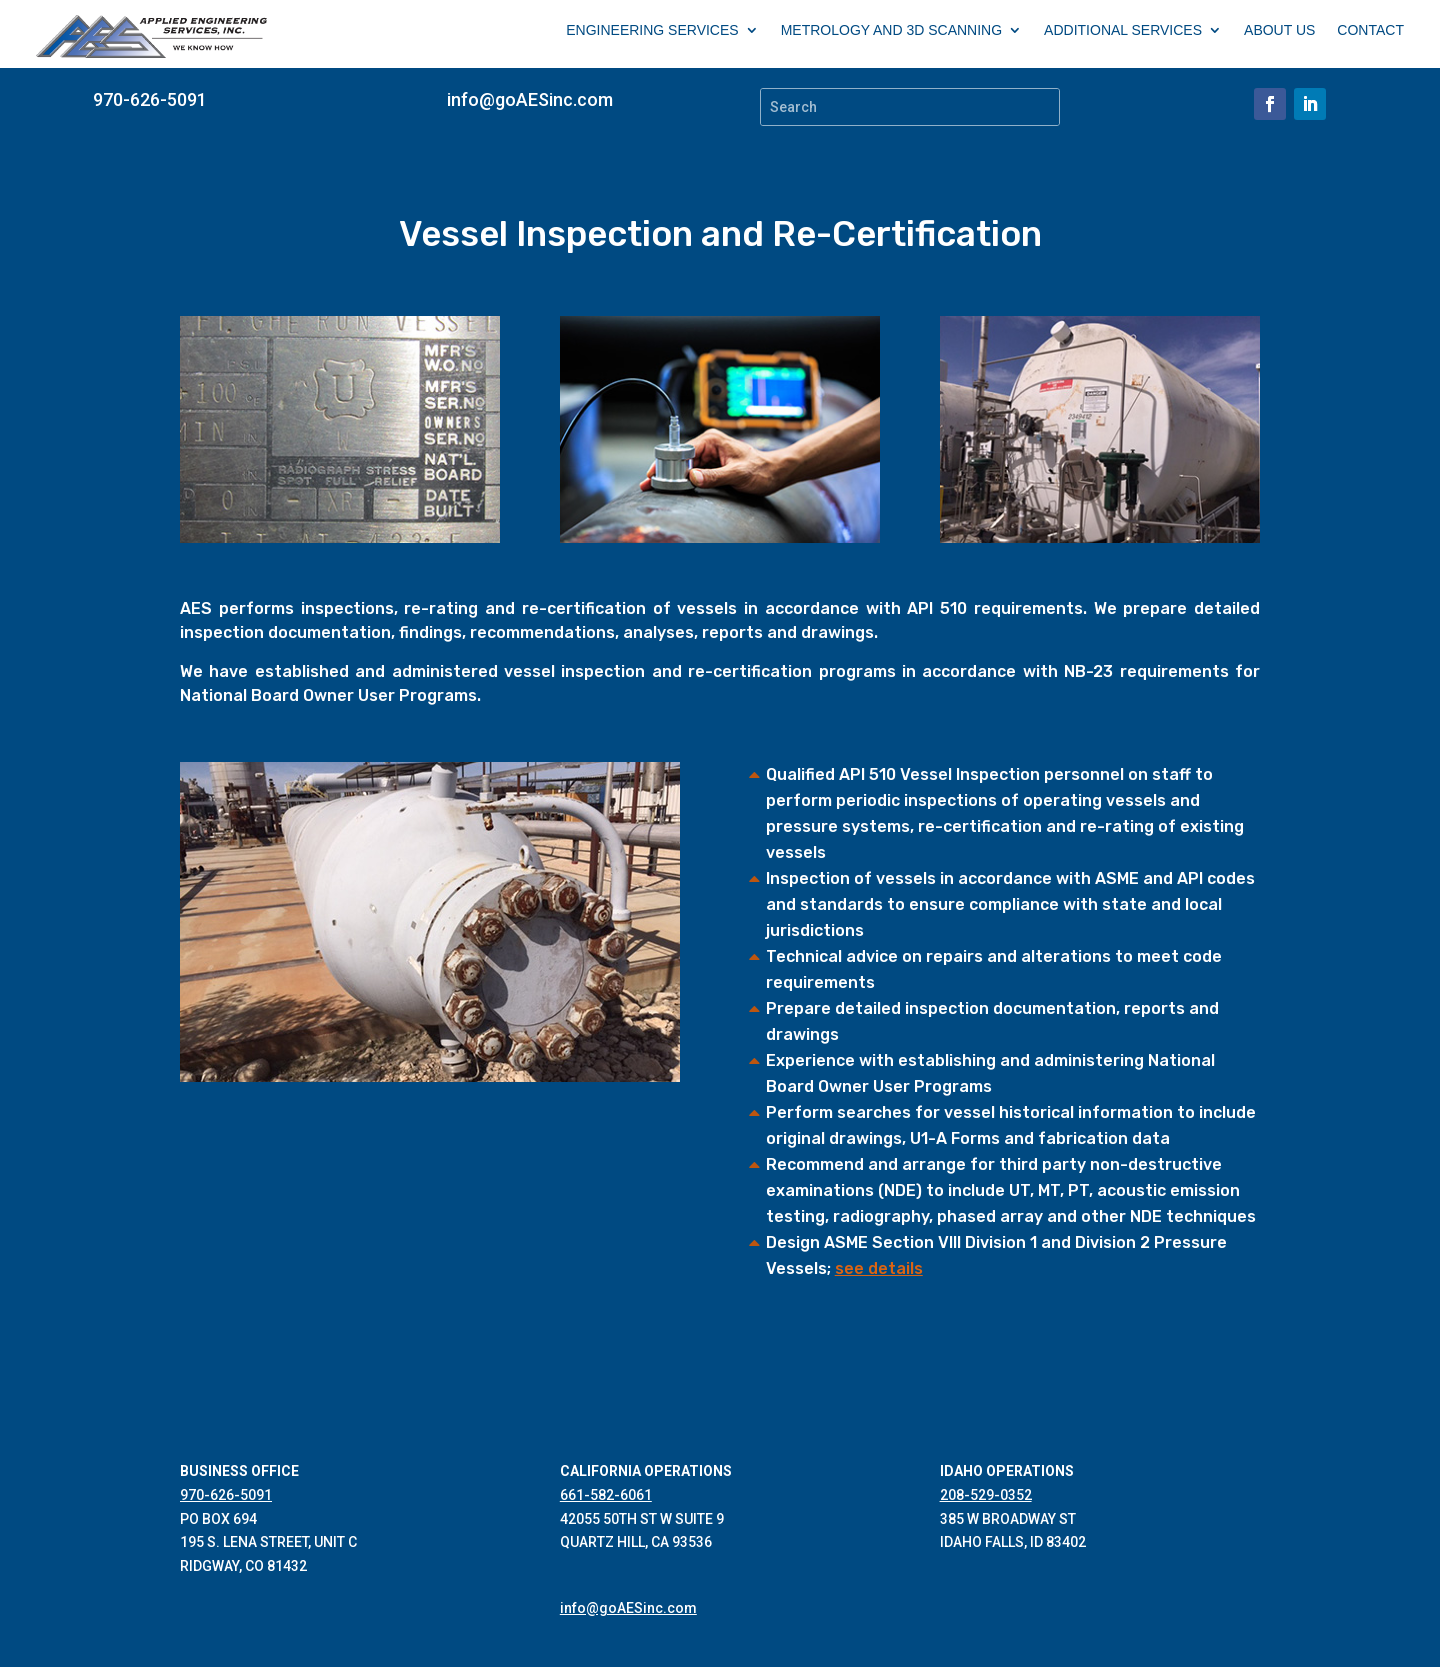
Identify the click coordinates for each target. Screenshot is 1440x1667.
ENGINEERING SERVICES (652, 30)
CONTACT (1370, 30)
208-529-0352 (986, 1495)
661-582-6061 (606, 1495)
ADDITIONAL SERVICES (1123, 30)
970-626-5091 (150, 99)
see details (879, 1268)
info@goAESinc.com (530, 99)
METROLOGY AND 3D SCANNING (891, 30)
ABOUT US (1279, 30)
